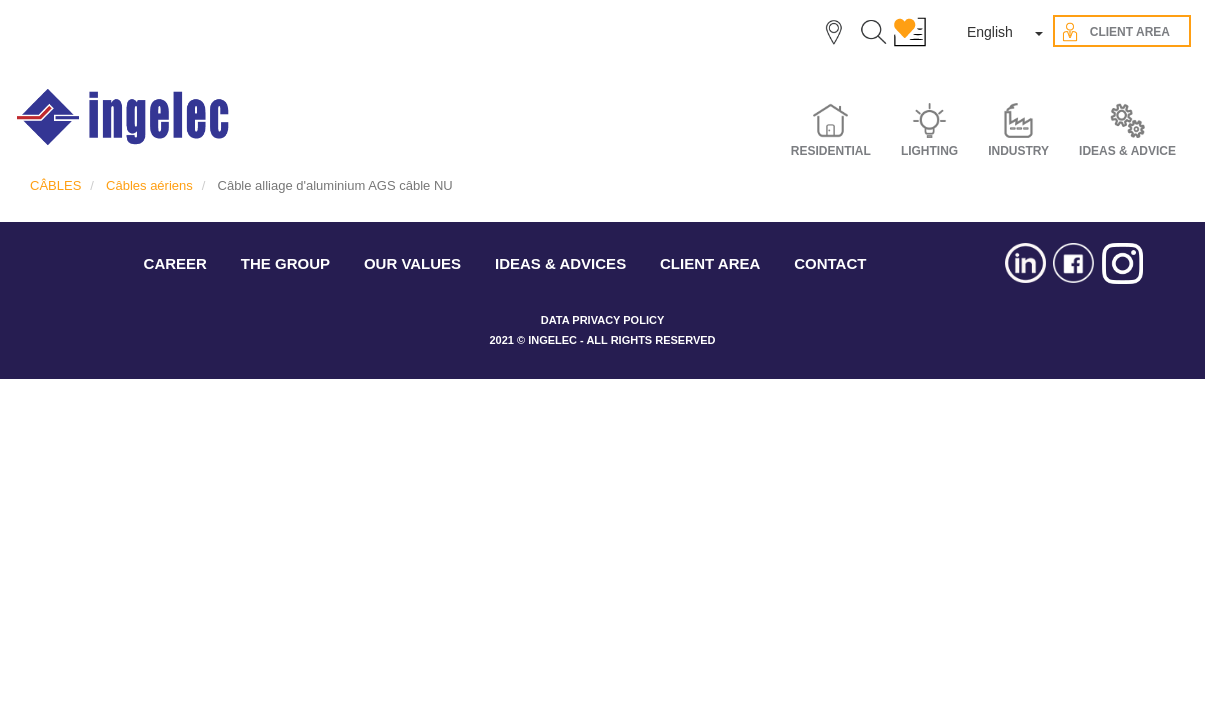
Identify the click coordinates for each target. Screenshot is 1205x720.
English (990, 32)
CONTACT (830, 263)
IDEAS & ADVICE (1127, 151)
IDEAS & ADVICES (560, 263)
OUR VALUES (412, 263)
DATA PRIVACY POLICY (602, 320)
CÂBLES (55, 185)
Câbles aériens (149, 185)
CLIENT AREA (710, 263)
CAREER (175, 263)
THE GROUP (285, 263)
